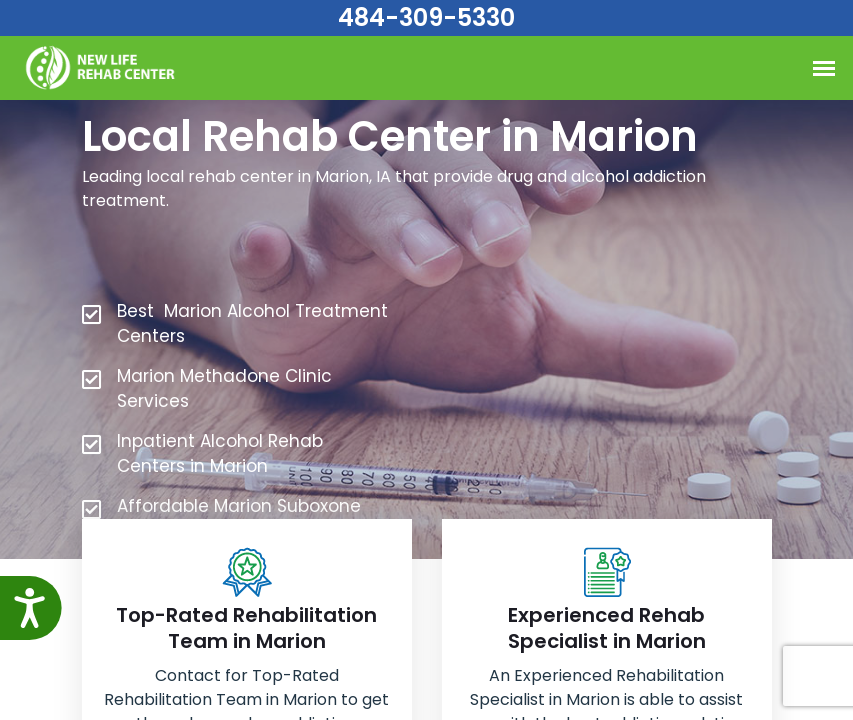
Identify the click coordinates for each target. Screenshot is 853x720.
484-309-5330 (426, 17)
